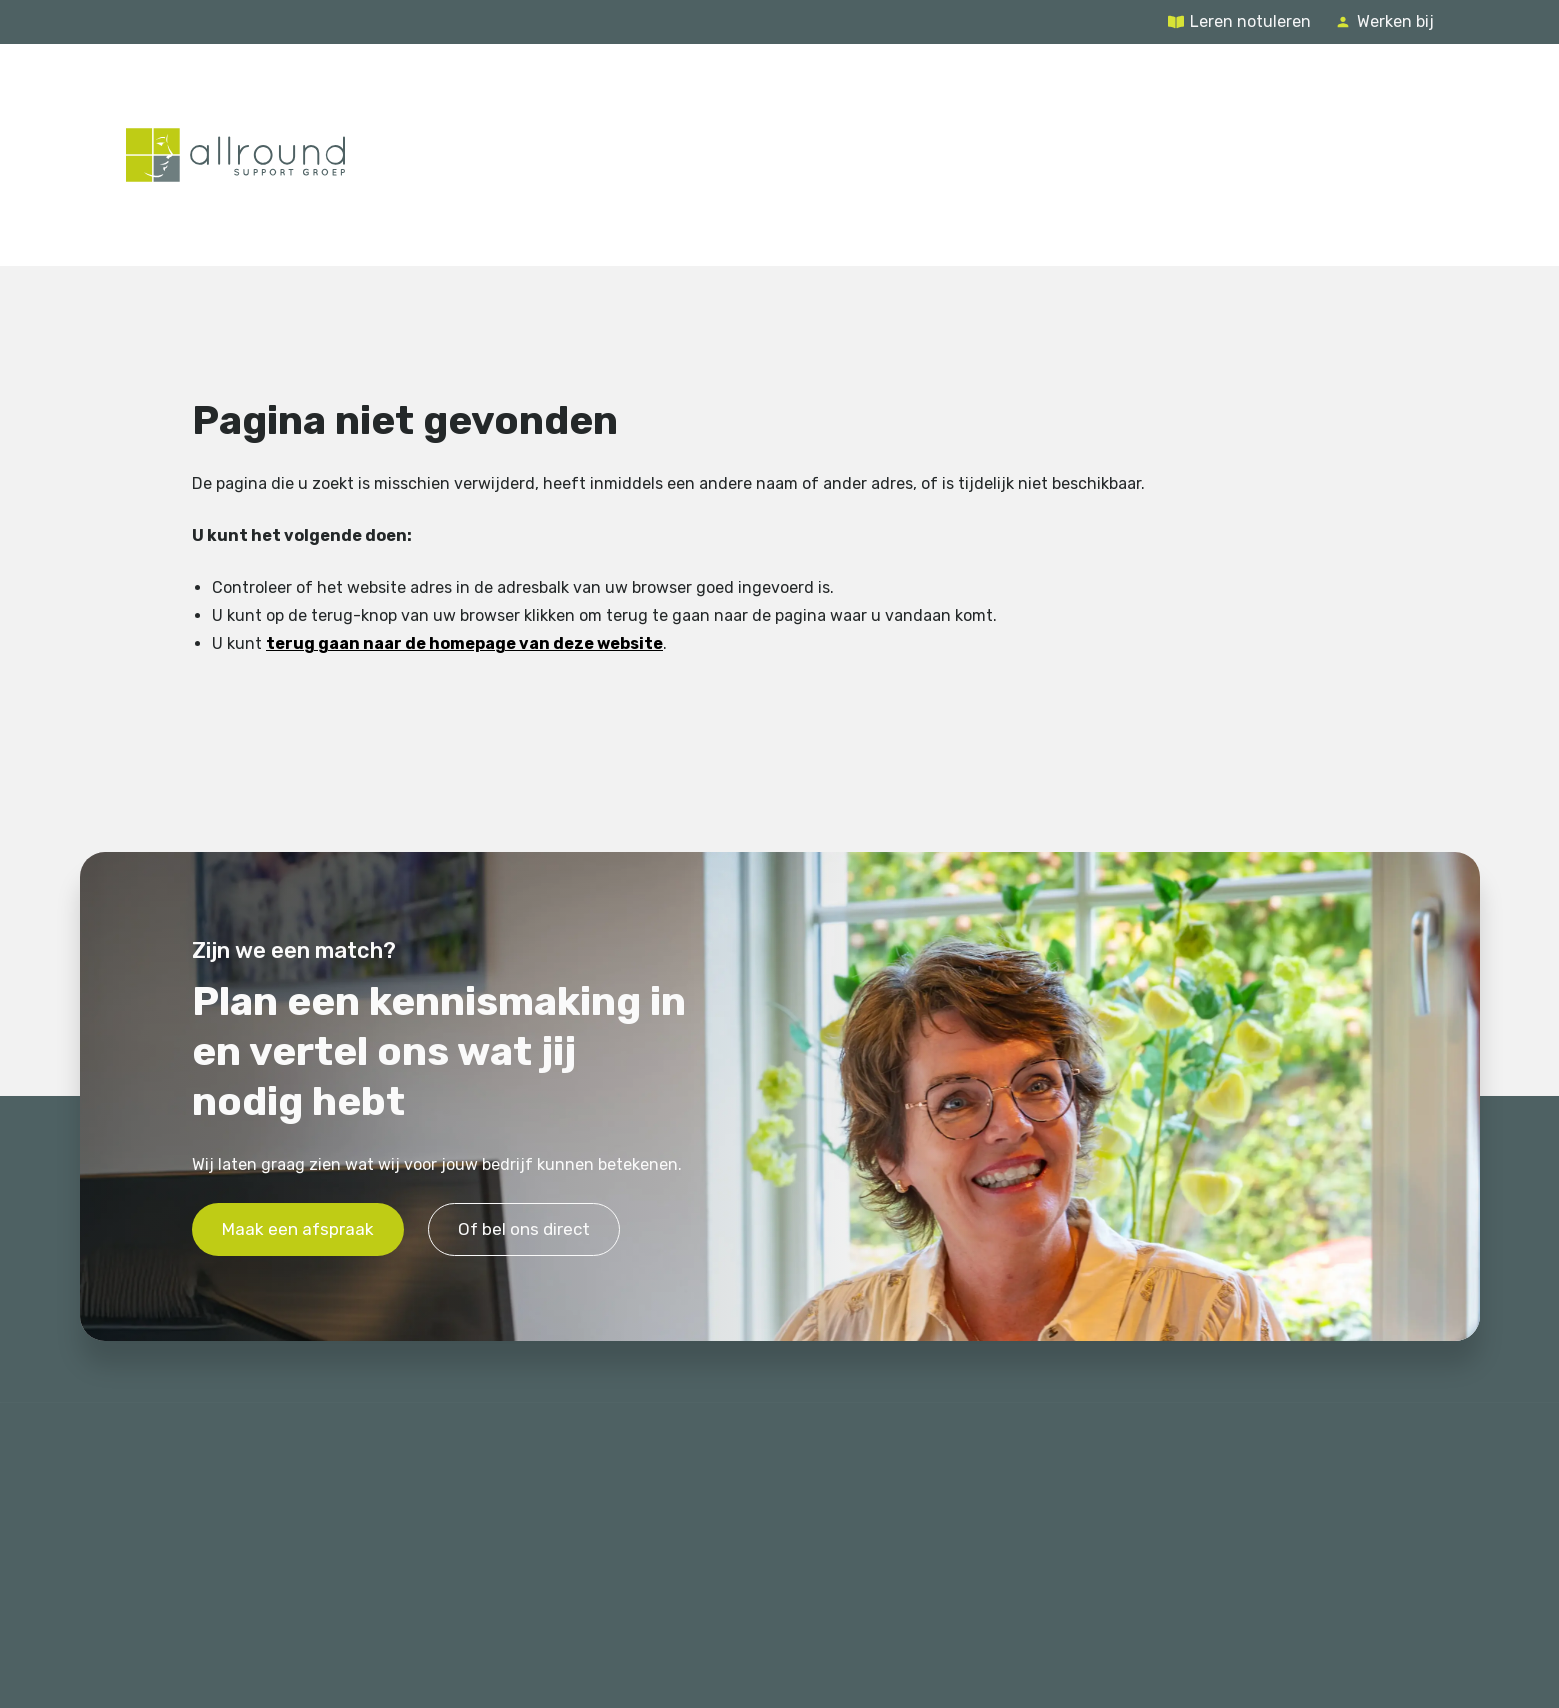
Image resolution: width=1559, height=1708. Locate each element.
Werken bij (1395, 21)
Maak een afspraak (298, 1229)
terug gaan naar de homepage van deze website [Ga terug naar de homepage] (464, 644)
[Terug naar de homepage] (235, 155)
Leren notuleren (1250, 21)
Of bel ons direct (524, 1229)
